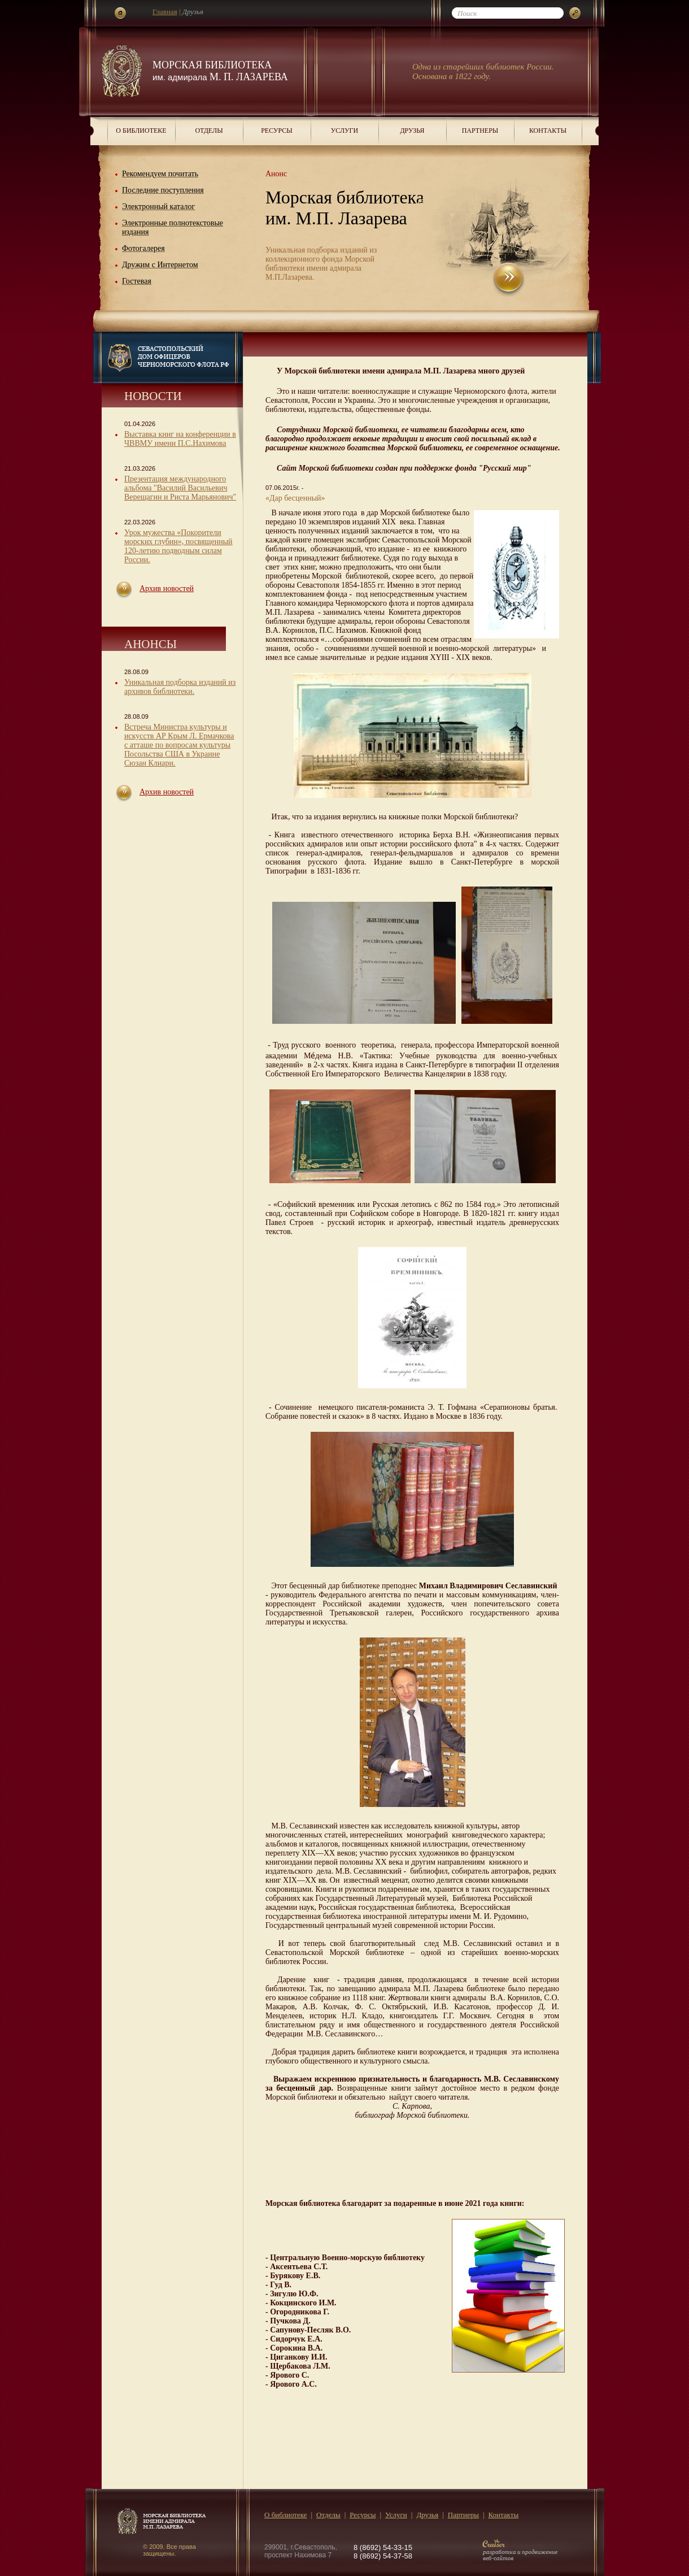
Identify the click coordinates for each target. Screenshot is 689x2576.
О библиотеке (141, 130)
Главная (164, 11)
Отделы (209, 130)
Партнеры (480, 130)
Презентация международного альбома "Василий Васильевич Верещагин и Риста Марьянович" (180, 488)
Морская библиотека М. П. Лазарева (220, 70)
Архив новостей (166, 588)
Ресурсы (277, 130)
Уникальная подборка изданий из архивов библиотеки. (180, 687)
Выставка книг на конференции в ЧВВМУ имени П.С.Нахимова (180, 439)
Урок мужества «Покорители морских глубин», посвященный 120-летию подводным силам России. (178, 546)
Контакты (547, 130)
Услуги (344, 130)
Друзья (412, 130)
